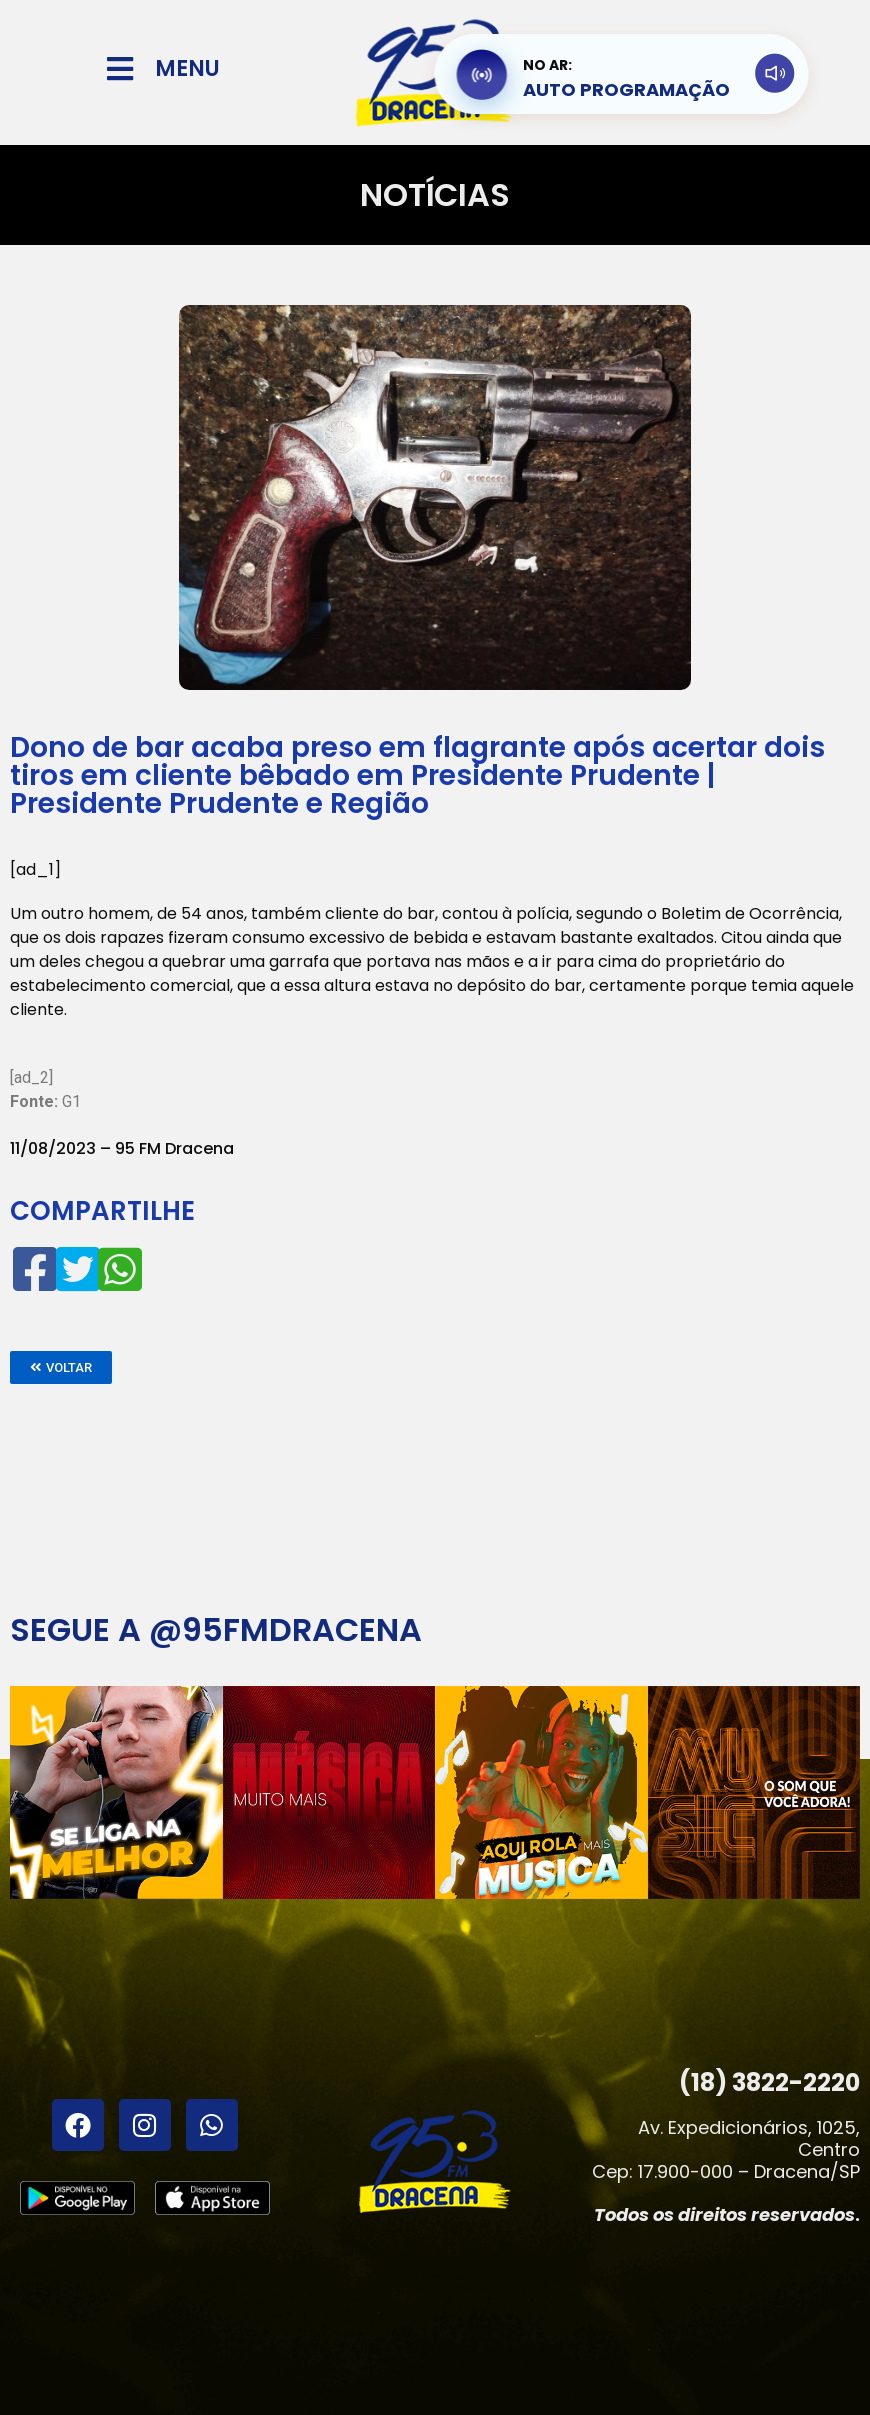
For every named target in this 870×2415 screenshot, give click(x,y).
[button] (61, 1367)
